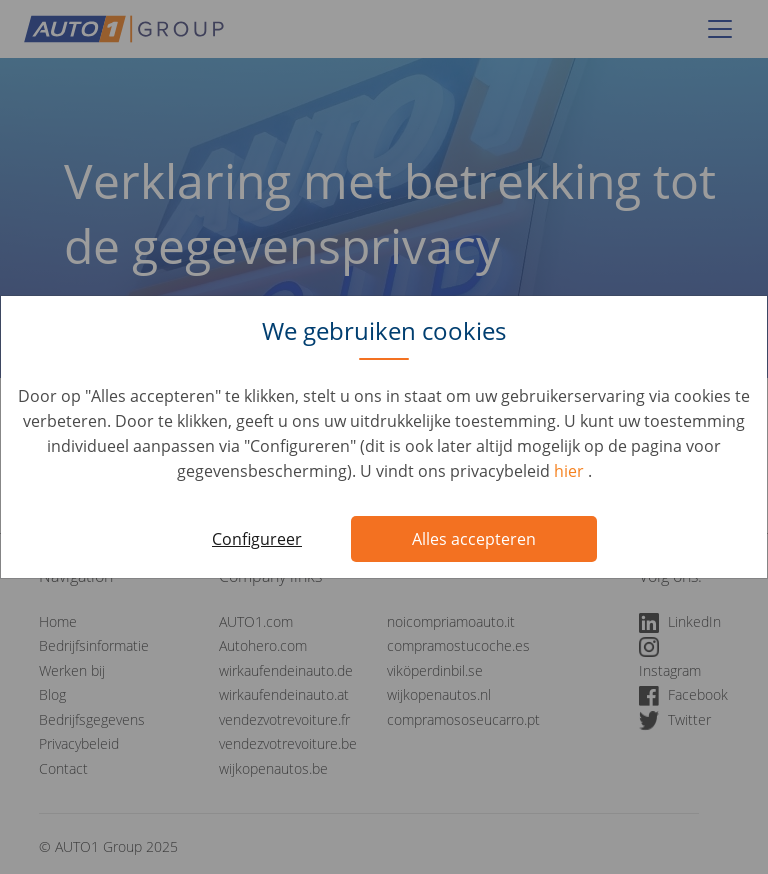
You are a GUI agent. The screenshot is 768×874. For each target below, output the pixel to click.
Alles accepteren (474, 539)
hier (571, 471)
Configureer (257, 539)
